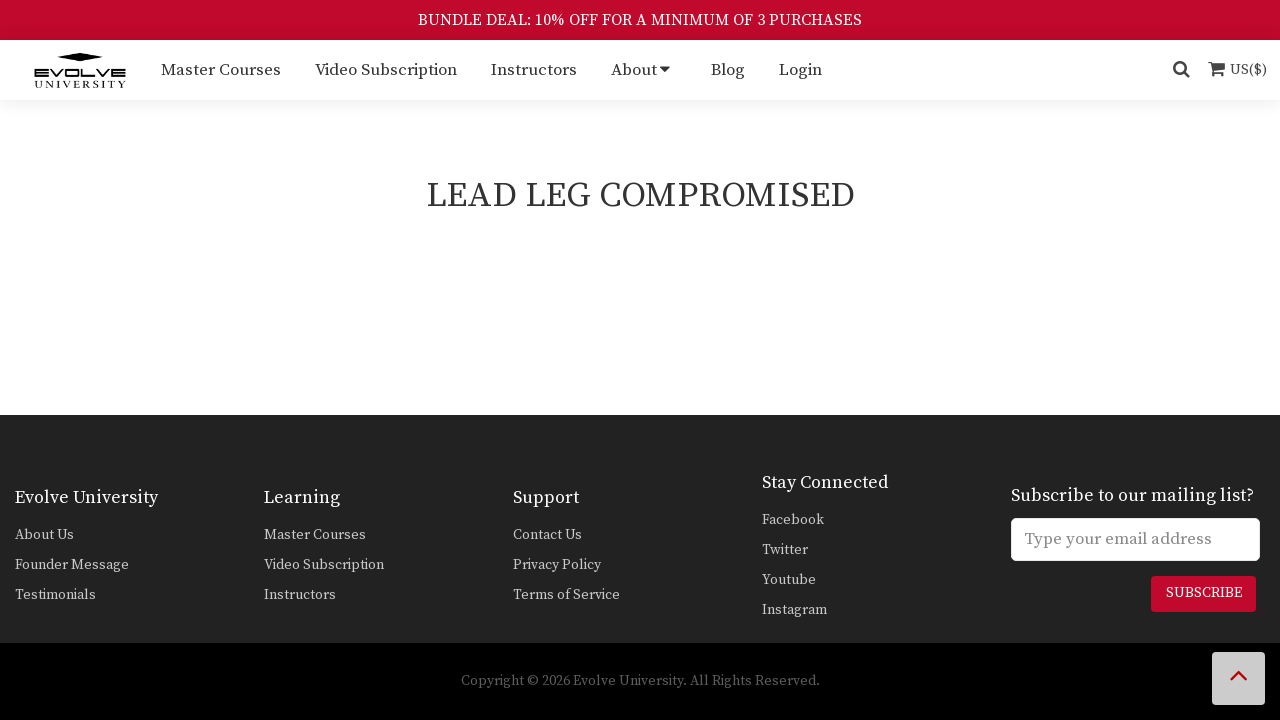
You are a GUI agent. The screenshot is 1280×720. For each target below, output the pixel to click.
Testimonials (55, 595)
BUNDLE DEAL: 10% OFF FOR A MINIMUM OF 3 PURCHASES (640, 20)
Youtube (789, 580)
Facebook (793, 520)
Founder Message (72, 565)
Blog (728, 70)
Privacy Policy (557, 565)
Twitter (785, 550)
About (634, 70)
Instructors (534, 70)
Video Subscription (386, 70)
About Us (44, 535)
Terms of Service (566, 595)
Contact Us (547, 535)
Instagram (794, 610)
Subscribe (1204, 593)
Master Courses (221, 70)
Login (800, 70)
